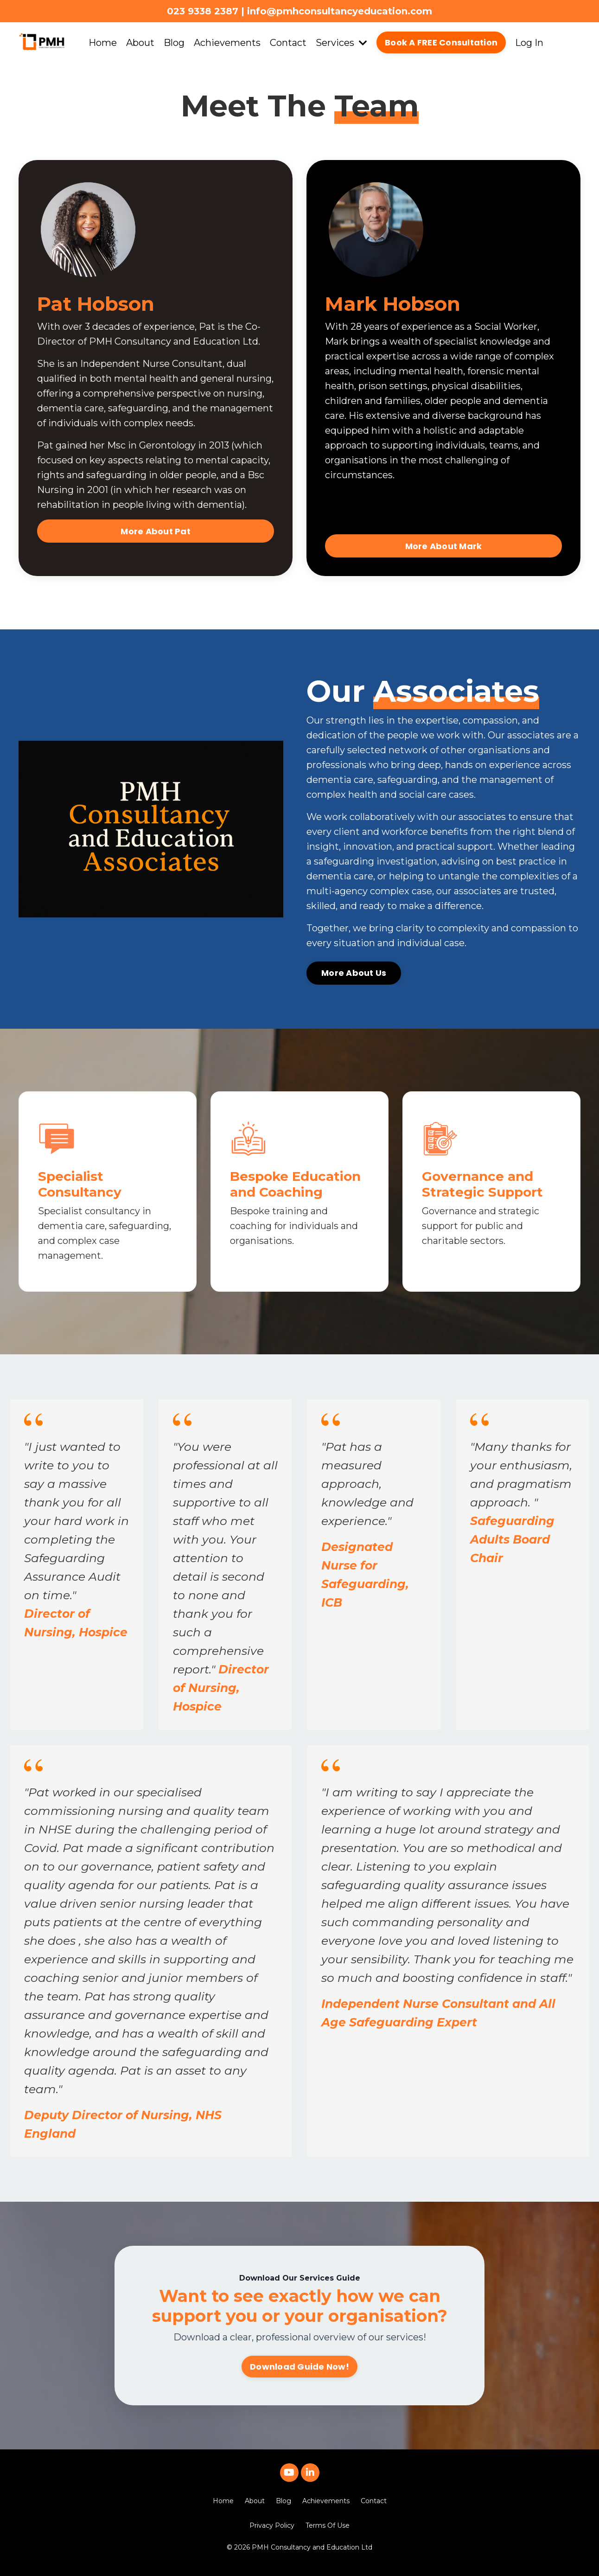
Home (103, 42)
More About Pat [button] (155, 531)
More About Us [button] (353, 973)
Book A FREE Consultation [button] (441, 42)
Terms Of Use (328, 2525)
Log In (529, 42)
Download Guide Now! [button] (299, 2366)
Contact (288, 42)
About (140, 42)
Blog (174, 42)
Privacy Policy (271, 2525)
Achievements (227, 42)
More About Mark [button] (444, 546)
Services (341, 42)
